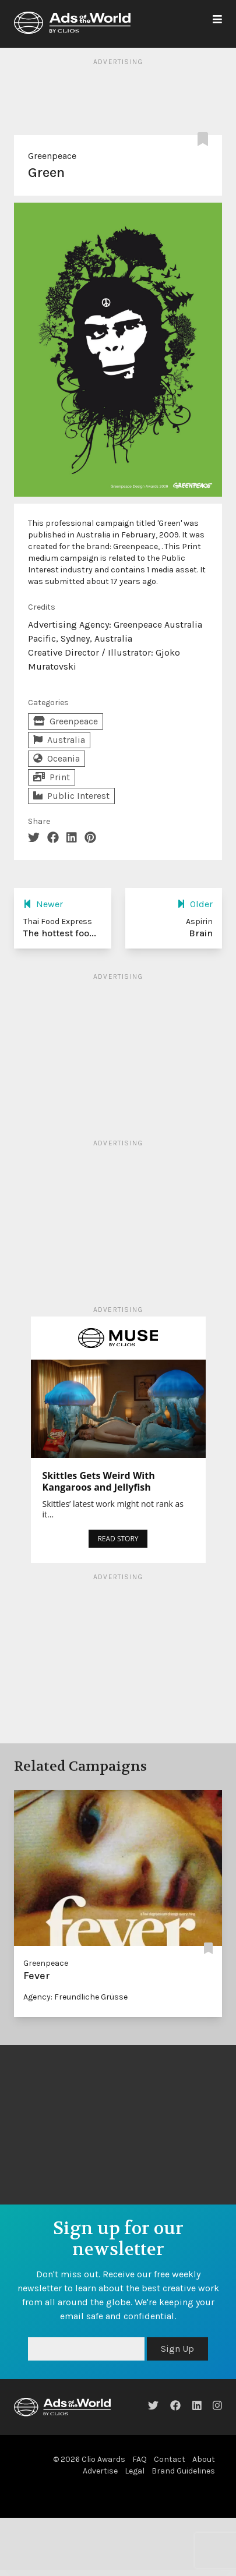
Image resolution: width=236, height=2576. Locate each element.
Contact (169, 2459)
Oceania (56, 758)
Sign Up (177, 2348)
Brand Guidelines (183, 2471)
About (203, 2459)
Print (51, 777)
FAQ (139, 2459)
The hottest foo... (59, 933)
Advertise (100, 2471)
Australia (59, 739)
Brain (201, 933)
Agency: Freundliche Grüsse (75, 1997)
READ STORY (117, 1539)
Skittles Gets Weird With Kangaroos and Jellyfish (99, 1481)
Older (195, 904)
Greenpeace (52, 155)
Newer (43, 904)
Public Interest (71, 795)
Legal (135, 2471)
